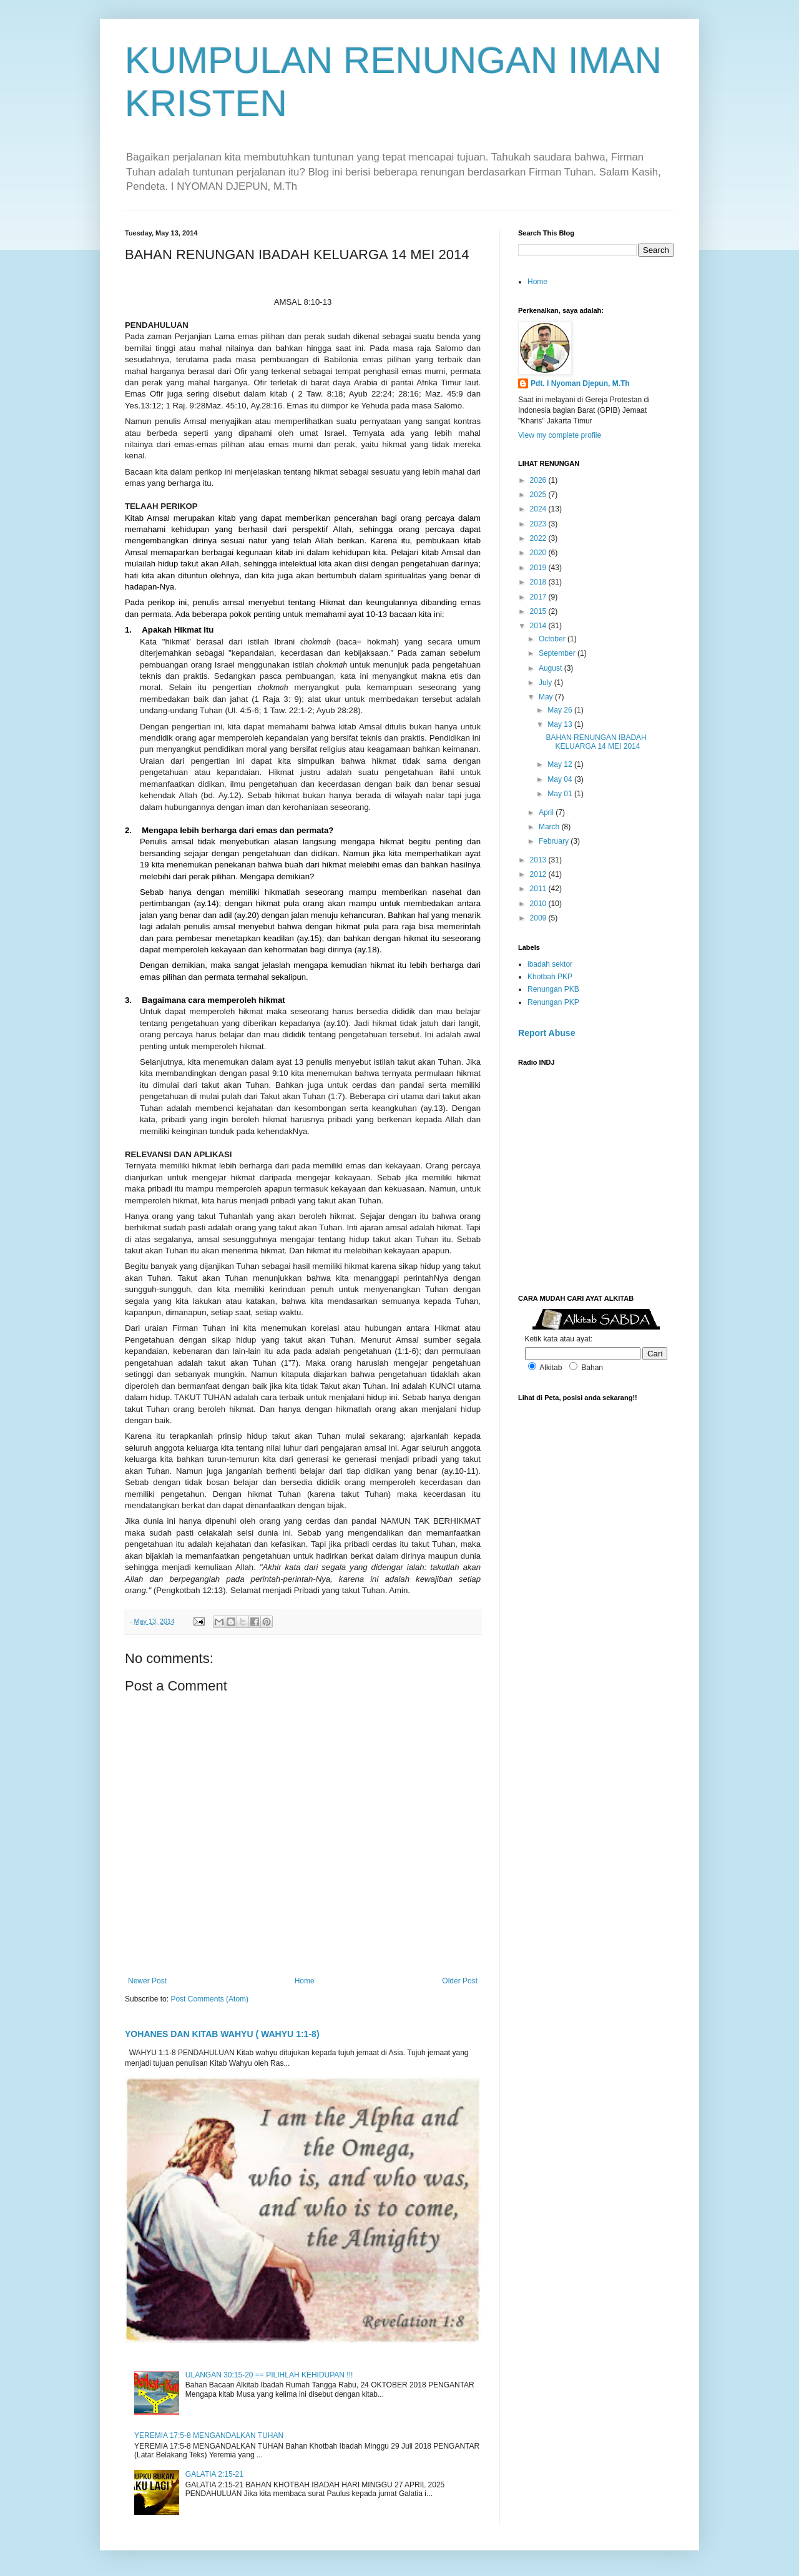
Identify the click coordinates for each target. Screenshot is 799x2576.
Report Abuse (546, 1033)
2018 (539, 582)
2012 (539, 874)
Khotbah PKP (549, 976)
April (547, 812)
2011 (539, 888)
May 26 (560, 710)
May (547, 697)
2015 (539, 611)
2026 (539, 480)
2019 (539, 567)
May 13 (560, 724)
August (551, 668)
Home (305, 1980)
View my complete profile (559, 435)
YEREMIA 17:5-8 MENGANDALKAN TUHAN (208, 2435)
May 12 (560, 764)
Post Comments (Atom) (209, 1999)
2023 (539, 524)
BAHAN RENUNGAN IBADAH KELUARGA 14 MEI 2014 (596, 742)
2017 (539, 597)
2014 (539, 625)
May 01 (560, 793)
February (555, 841)
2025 (539, 494)
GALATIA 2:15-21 (214, 2474)
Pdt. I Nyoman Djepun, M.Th (580, 383)
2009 (539, 918)
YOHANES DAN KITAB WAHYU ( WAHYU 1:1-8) (222, 2034)
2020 (539, 552)
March (550, 826)
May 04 (560, 779)
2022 (539, 538)
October (553, 638)
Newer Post (147, 1980)
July (546, 682)
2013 (539, 860)
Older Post (460, 1980)
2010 (539, 903)
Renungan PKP (553, 1002)
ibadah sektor (549, 964)
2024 (539, 509)
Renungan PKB (553, 989)
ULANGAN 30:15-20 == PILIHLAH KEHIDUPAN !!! (269, 2375)
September (558, 653)
